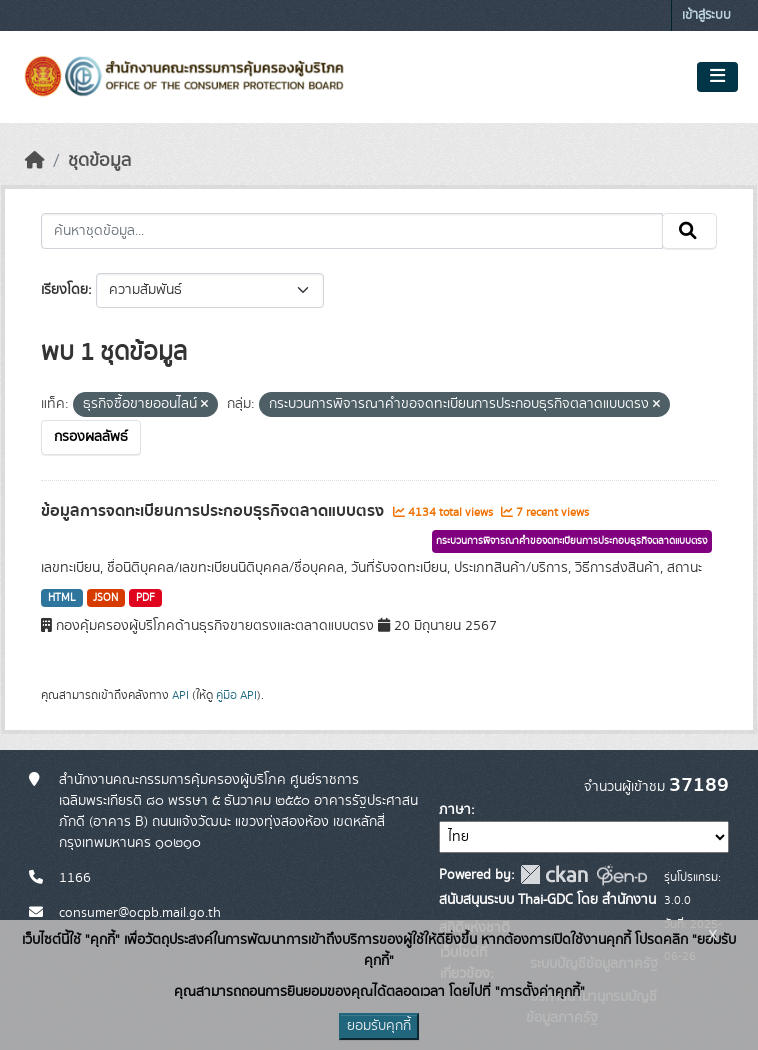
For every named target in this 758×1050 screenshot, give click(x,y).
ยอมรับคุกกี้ (379, 1026)
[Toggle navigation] (717, 77)
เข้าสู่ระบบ (706, 15)
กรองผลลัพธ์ (91, 437)
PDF (145, 598)
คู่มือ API (236, 695)
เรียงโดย (64, 290)
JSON (105, 598)
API (180, 695)
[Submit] (689, 231)
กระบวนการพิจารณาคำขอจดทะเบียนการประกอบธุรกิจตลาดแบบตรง (572, 541)
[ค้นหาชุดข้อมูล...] (352, 231)
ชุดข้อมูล (99, 161)
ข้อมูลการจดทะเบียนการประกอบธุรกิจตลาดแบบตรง (214, 511)
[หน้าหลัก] (35, 161)
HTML (62, 598)
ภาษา (455, 810)
